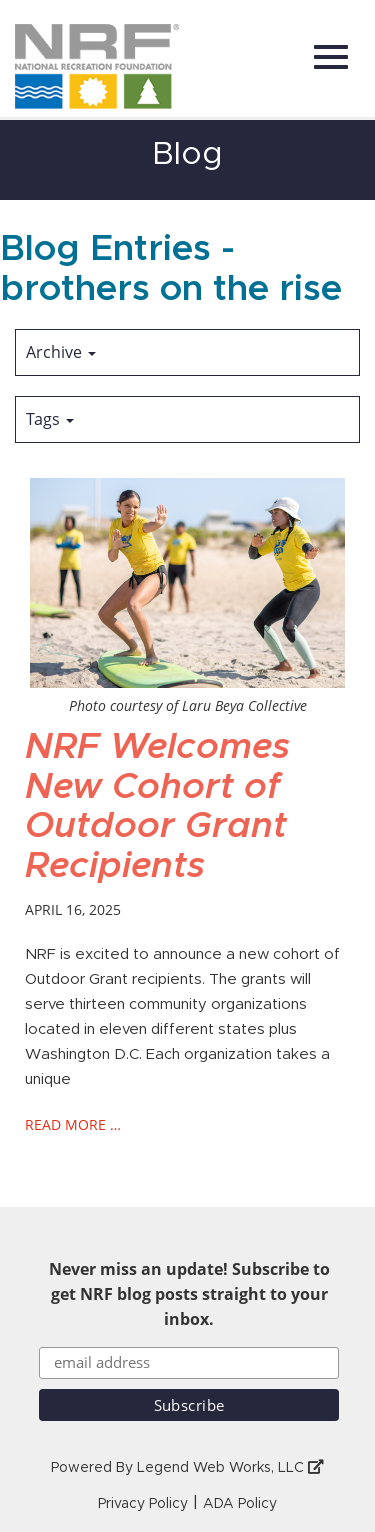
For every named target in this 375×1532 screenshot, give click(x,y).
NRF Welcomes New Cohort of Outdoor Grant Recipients (157, 806)
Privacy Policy (143, 1504)
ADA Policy (240, 1504)
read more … (73, 1124)
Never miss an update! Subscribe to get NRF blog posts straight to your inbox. (189, 1294)
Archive (61, 352)
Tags (50, 419)
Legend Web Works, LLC (230, 1468)
